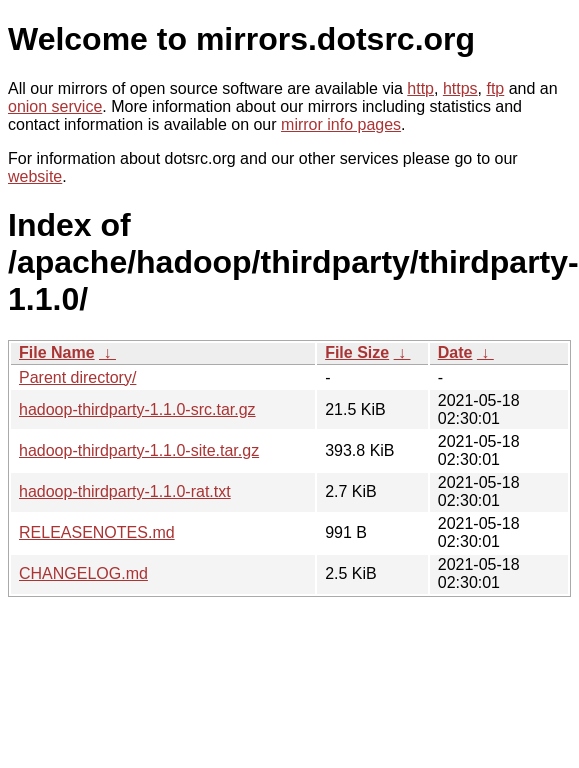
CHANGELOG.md (83, 573)
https (460, 88)
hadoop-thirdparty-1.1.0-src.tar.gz (137, 409)
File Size (357, 352)
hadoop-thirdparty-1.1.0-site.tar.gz (139, 450)
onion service (55, 106)
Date (455, 352)
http (420, 88)
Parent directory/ (77, 377)
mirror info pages (341, 124)
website (35, 176)
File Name (57, 352)
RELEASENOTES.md (97, 532)
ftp (495, 88)
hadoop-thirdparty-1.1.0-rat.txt (125, 491)
